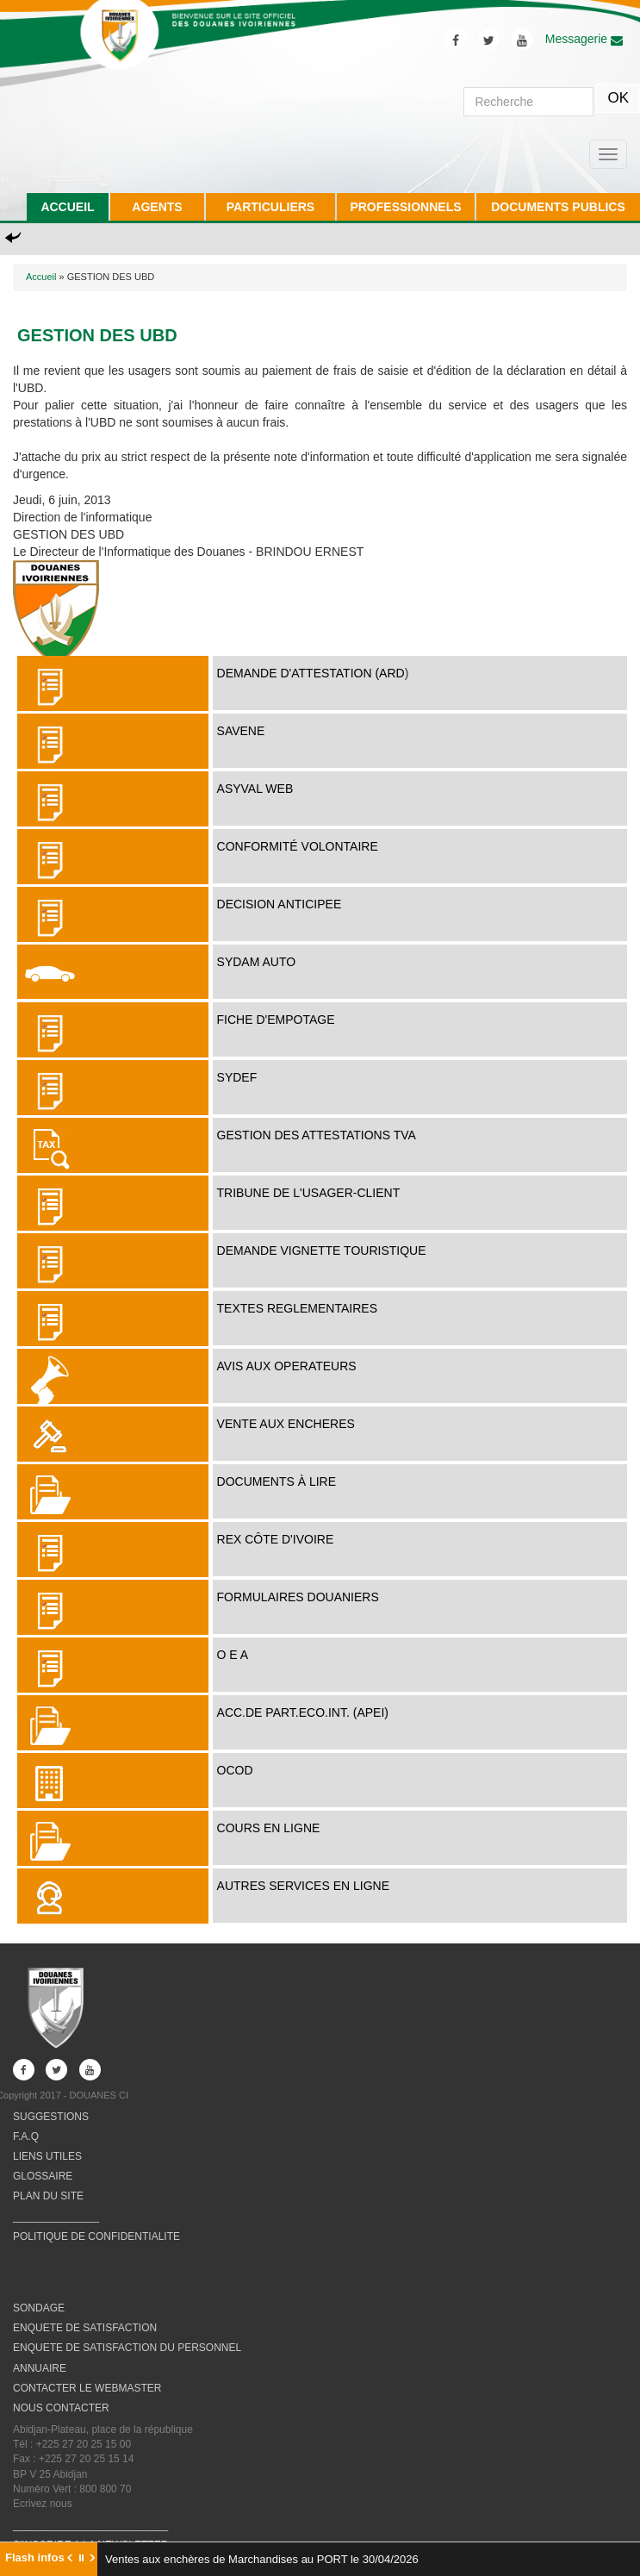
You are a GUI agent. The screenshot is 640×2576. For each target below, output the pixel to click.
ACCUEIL (67, 207)
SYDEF (237, 1077)
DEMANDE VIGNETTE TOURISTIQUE (321, 1250)
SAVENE (241, 731)
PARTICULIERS (270, 207)
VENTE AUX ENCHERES (286, 1424)
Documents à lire (276, 1481)
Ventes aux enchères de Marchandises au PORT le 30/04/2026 (262, 2559)
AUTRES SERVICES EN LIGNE (303, 1886)
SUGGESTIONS (51, 2117)
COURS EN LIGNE (268, 1828)
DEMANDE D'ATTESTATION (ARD (311, 673)
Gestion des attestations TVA (316, 1135)
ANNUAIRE (39, 2368)
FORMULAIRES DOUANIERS (298, 1597)
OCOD (235, 1770)
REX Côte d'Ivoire (275, 1539)
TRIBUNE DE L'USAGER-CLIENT (309, 1193)
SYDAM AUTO (256, 962)
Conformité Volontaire (297, 846)
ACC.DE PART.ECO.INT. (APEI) (302, 1712)
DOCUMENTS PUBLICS (558, 207)
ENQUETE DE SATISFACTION (85, 2328)
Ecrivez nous (42, 2504)
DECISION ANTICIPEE (279, 904)
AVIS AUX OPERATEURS (287, 1366)
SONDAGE (39, 2308)
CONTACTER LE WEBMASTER (87, 2388)
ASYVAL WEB (255, 788)
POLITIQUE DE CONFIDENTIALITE (96, 2236)
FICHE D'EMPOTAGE (276, 1019)
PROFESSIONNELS (405, 207)
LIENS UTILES (47, 2156)
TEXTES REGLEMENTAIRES (297, 1308)
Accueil (41, 276)
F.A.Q (26, 2136)
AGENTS (157, 207)
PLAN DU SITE (48, 2196)
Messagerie (584, 39)
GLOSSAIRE (42, 2176)
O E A (233, 1655)
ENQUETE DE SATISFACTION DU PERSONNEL (127, 2348)
